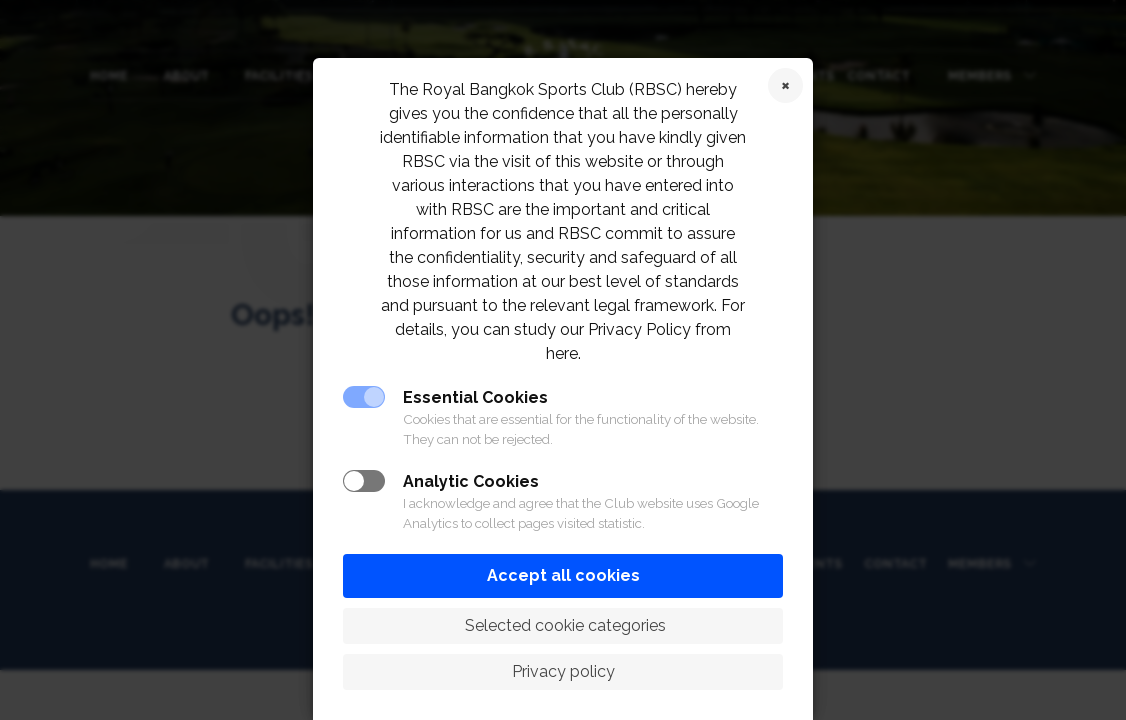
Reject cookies (785, 85)
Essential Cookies (475, 397)
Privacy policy (563, 671)
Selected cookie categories (563, 625)
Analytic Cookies (471, 481)
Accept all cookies (563, 575)
